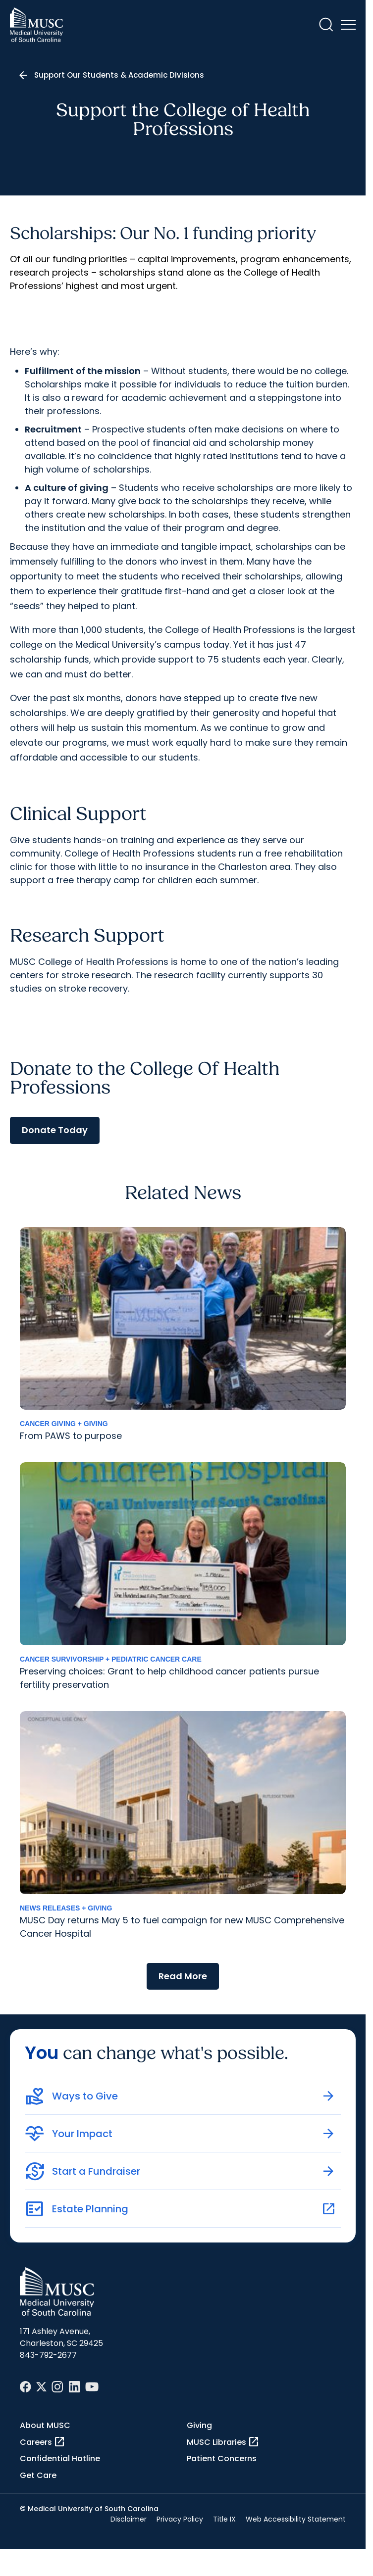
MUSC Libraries (223, 2442)
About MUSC (45, 2425)
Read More (183, 1976)
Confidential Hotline (60, 2458)
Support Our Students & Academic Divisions (119, 75)
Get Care (38, 2475)
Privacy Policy (180, 2519)
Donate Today (55, 1130)
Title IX (224, 2519)
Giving (199, 2425)
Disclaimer (128, 2519)
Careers (42, 2442)
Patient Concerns (222, 2458)
